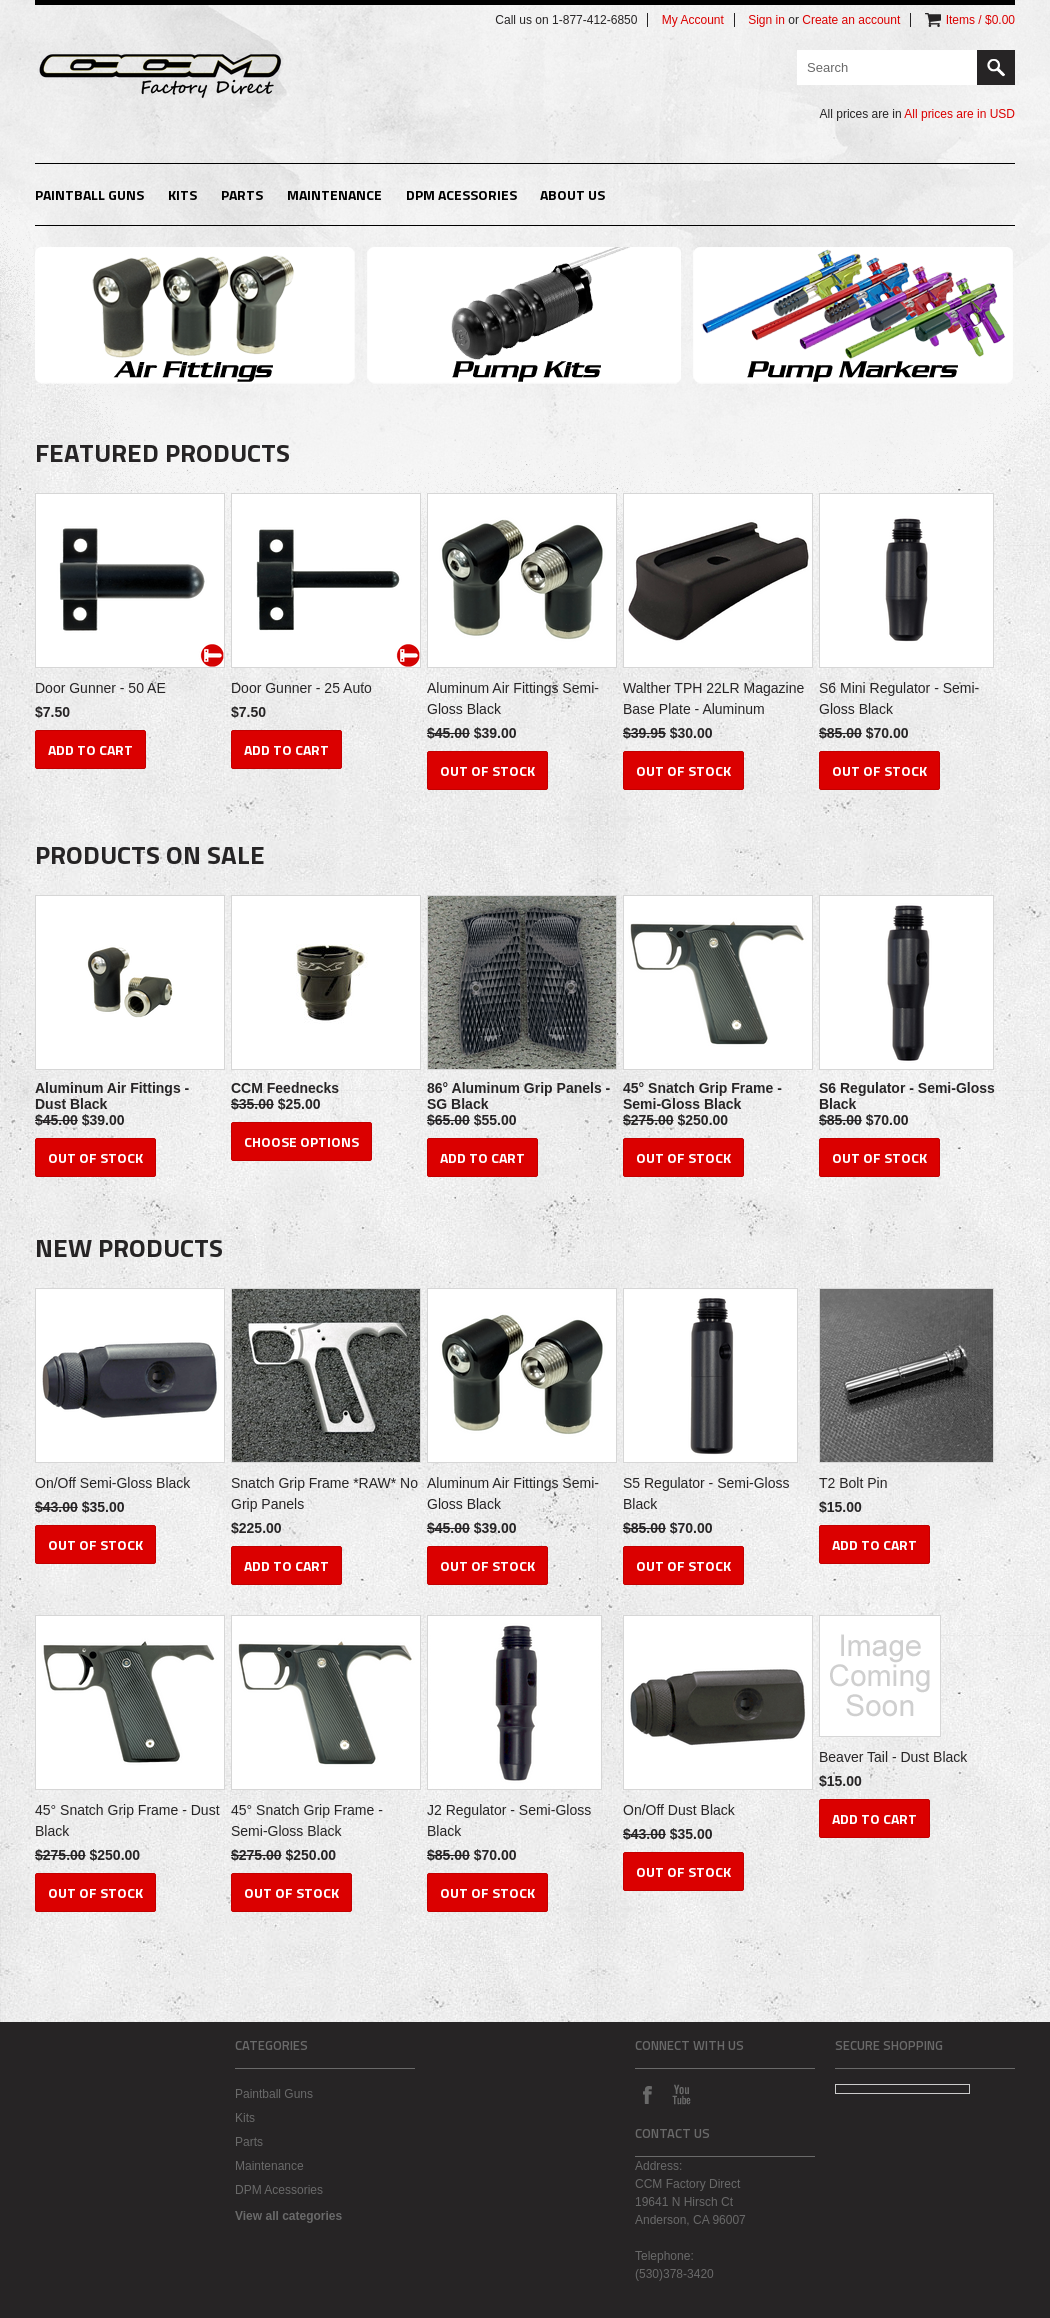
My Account (693, 20)
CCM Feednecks (285, 1088)
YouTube (681, 2094)
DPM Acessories (461, 194)
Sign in (766, 20)
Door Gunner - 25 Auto (301, 688)
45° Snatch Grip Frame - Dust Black (127, 1820)
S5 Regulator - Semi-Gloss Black (706, 1493)
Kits (182, 194)
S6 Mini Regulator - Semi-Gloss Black (899, 698)
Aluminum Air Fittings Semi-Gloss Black (513, 698)
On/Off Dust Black (679, 1810)
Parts (242, 194)
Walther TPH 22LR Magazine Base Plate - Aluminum (713, 698)
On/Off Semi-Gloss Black (112, 1483)
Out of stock (487, 770)
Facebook (647, 2094)
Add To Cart (90, 749)
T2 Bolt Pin (853, 1483)
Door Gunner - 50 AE (100, 688)
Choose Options (301, 1141)
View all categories (288, 2216)
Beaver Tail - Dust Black (893, 1757)
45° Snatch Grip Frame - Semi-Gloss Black (702, 1096)
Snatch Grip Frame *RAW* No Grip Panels (324, 1493)
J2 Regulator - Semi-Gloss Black (509, 1820)
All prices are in (959, 114)
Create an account (851, 20)
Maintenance (334, 194)
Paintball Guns (89, 194)
